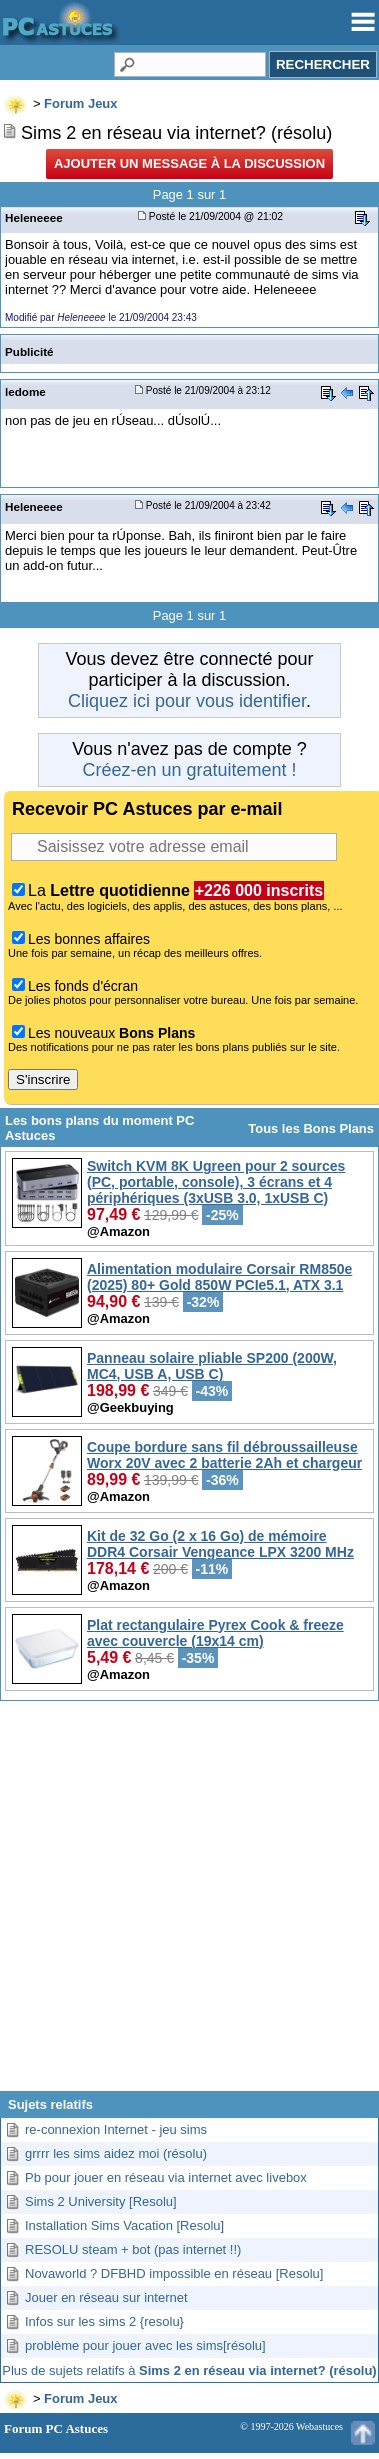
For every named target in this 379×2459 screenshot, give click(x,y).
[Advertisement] (187, 1903)
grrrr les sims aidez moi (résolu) (116, 2153)
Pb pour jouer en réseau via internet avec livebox (166, 2177)
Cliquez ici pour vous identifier (187, 701)
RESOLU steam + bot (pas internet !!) (133, 2249)
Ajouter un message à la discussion (189, 163)
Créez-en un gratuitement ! (189, 770)
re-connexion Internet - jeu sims (116, 2129)
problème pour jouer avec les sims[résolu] (145, 2345)
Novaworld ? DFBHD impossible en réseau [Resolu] (174, 2273)
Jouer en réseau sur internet (106, 2297)
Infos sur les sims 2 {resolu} (104, 2321)
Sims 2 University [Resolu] (101, 2201)
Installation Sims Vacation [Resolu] (124, 2225)
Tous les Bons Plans (311, 1128)
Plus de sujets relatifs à (189, 2370)
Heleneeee (34, 217)
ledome (25, 391)
